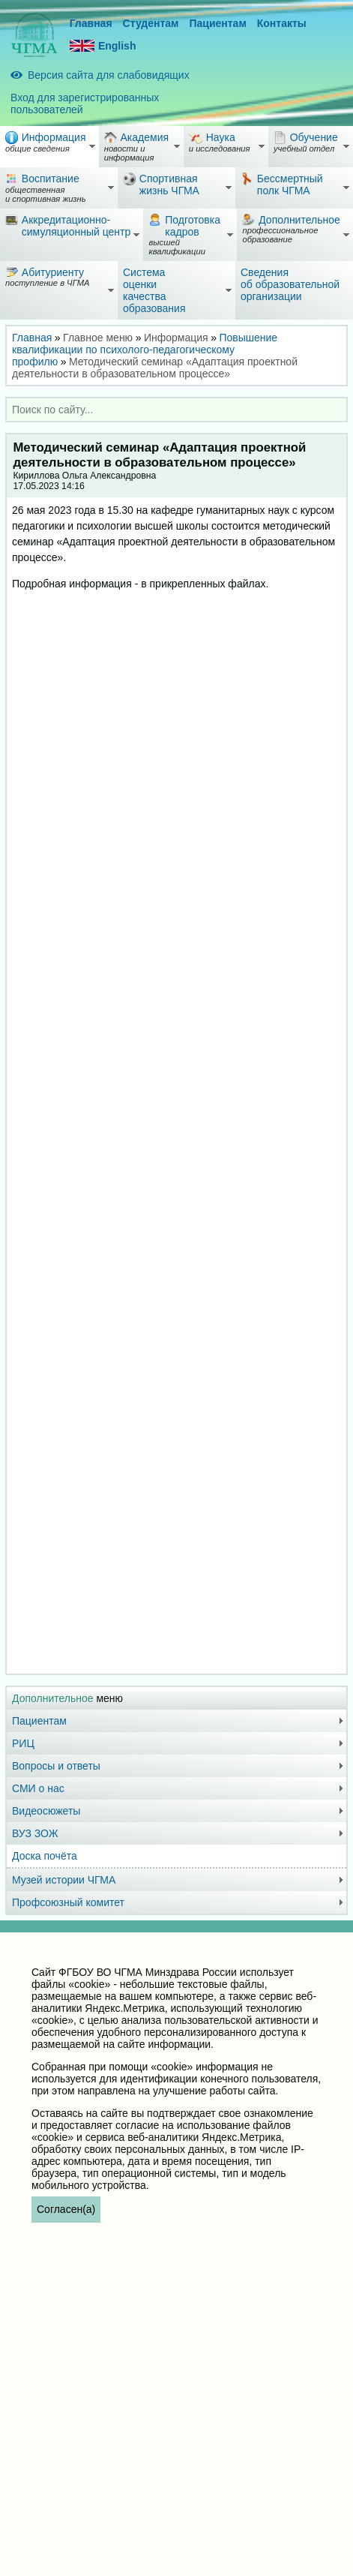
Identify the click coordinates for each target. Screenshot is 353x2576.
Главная (91, 23)
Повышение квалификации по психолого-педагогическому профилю (144, 350)
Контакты (282, 23)
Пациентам (217, 23)
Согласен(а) (66, 2209)
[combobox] (176, 409)
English (103, 46)
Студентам (151, 23)
